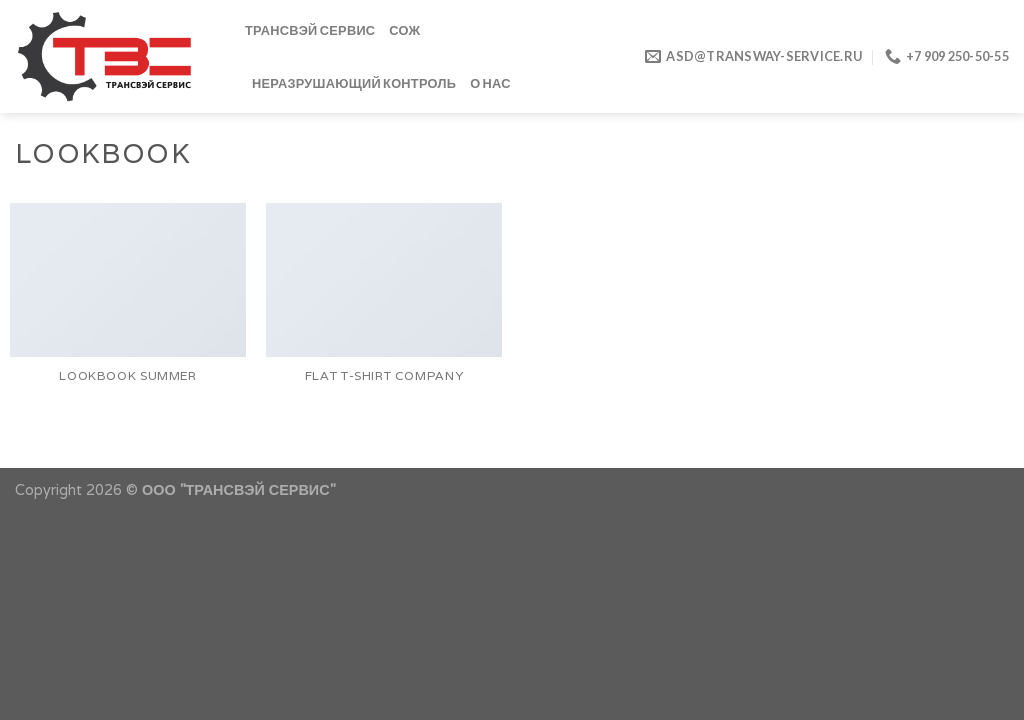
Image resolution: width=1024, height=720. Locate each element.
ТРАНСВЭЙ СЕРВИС (310, 30)
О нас (490, 83)
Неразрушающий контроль (354, 83)
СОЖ (404, 30)
